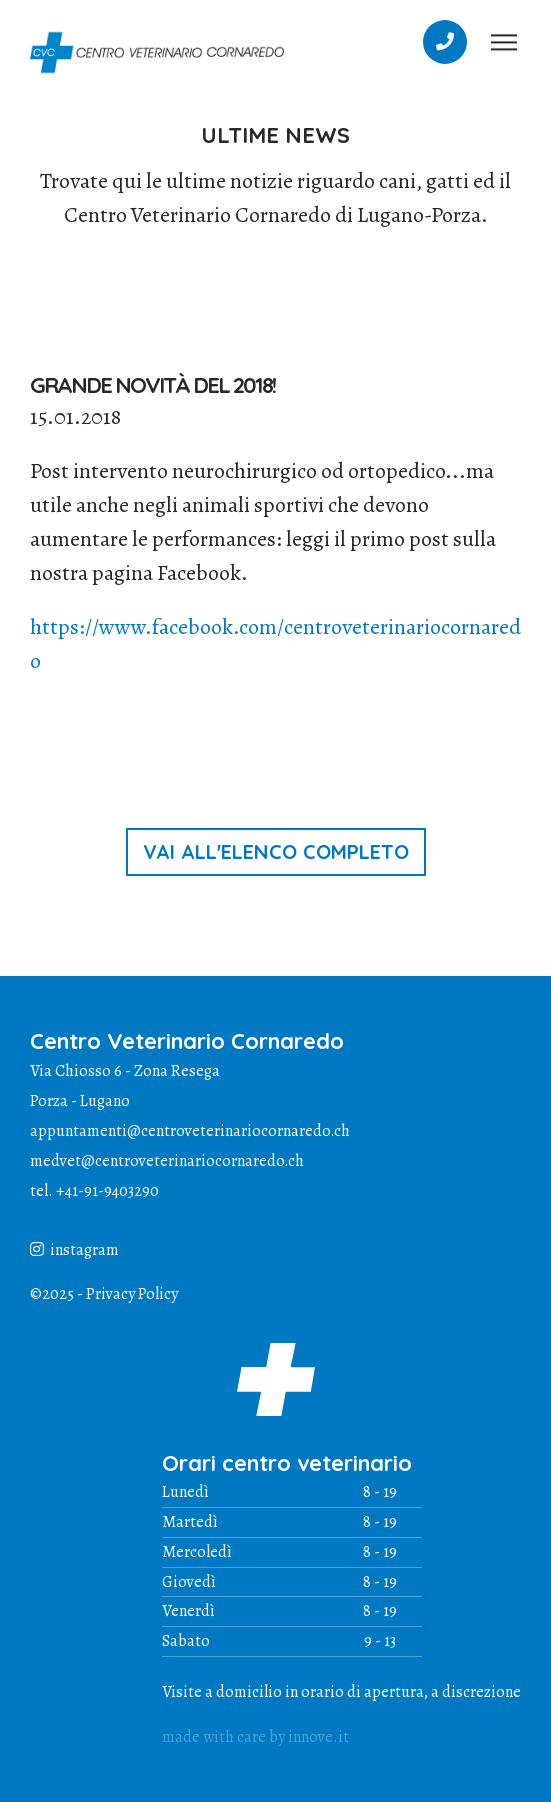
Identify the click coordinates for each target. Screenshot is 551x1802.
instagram (74, 1250)
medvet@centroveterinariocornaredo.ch (167, 1161)
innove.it (318, 1737)
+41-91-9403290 (107, 1191)
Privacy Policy (132, 1294)
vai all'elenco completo (276, 851)
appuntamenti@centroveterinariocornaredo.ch (190, 1131)
